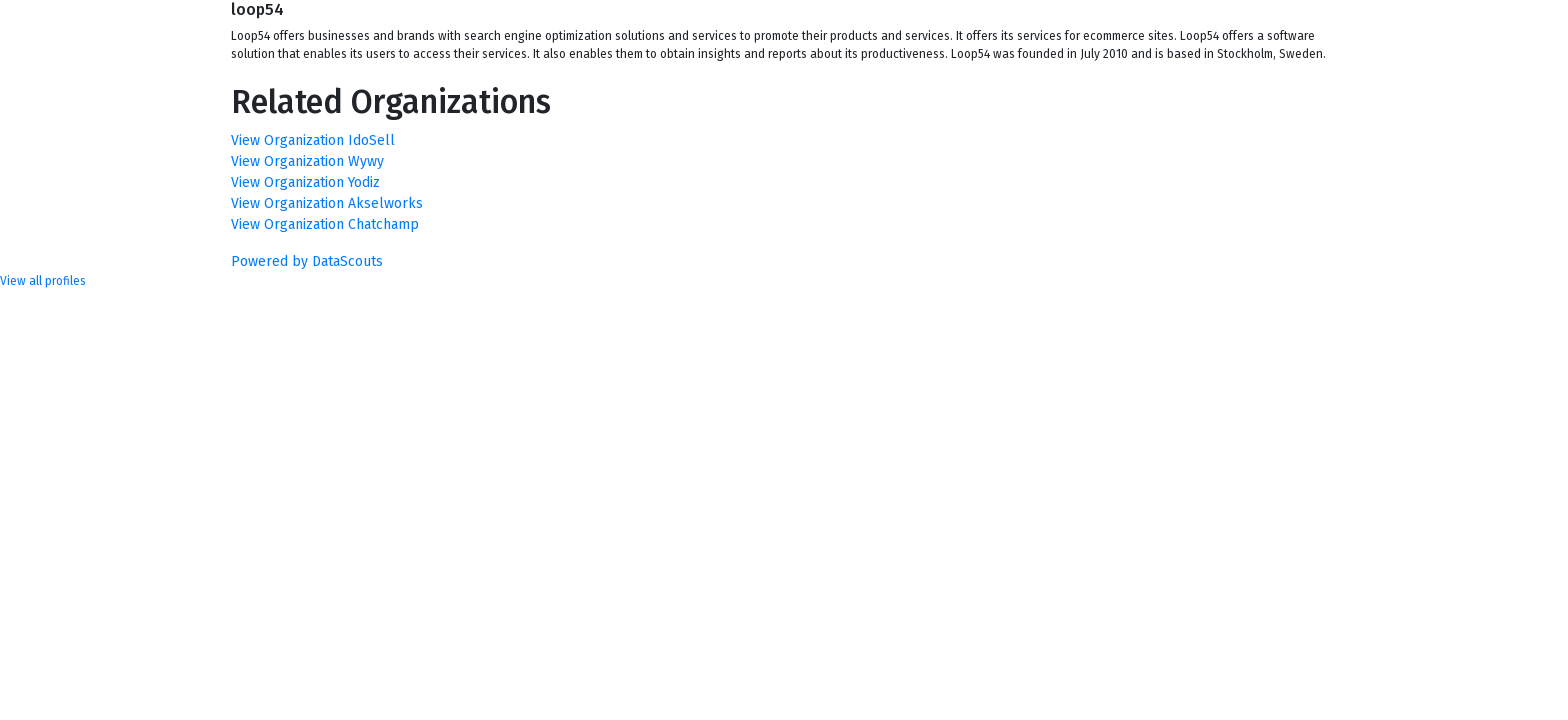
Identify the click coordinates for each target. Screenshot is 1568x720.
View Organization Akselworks (327, 203)
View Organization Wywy (307, 161)
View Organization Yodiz (305, 182)
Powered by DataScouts (307, 261)
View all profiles (43, 281)
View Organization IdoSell (313, 140)
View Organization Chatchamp (325, 224)
